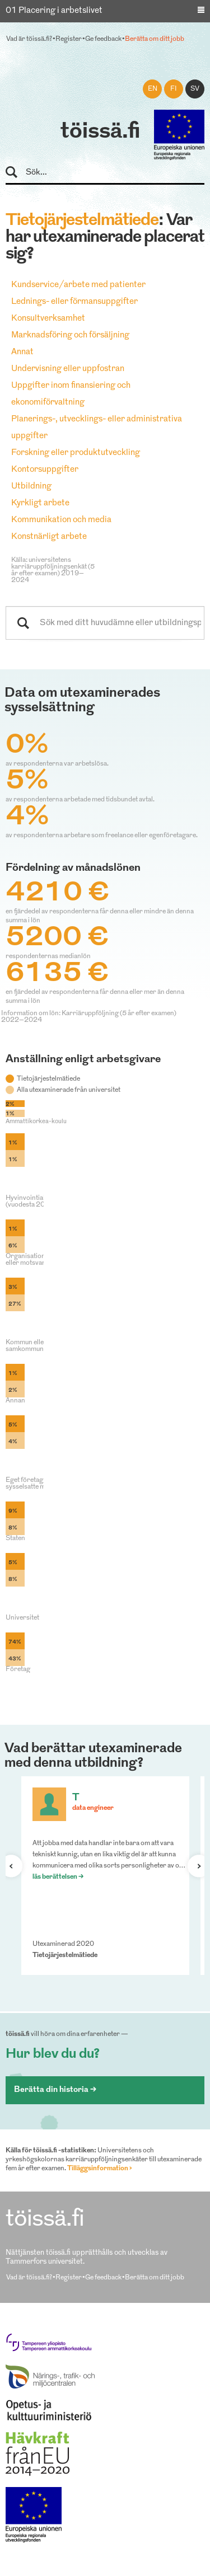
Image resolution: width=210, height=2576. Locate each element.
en (152, 89)
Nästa (193, 1866)
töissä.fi (100, 132)
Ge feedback (103, 39)
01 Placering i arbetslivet (54, 11)
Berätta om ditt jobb (154, 39)
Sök (16, 173)
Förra (16, 1866)
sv (194, 89)
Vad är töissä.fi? (29, 39)
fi (173, 89)
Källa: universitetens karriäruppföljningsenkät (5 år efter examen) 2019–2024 (53, 570)
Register (68, 39)
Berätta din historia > (55, 2090)
